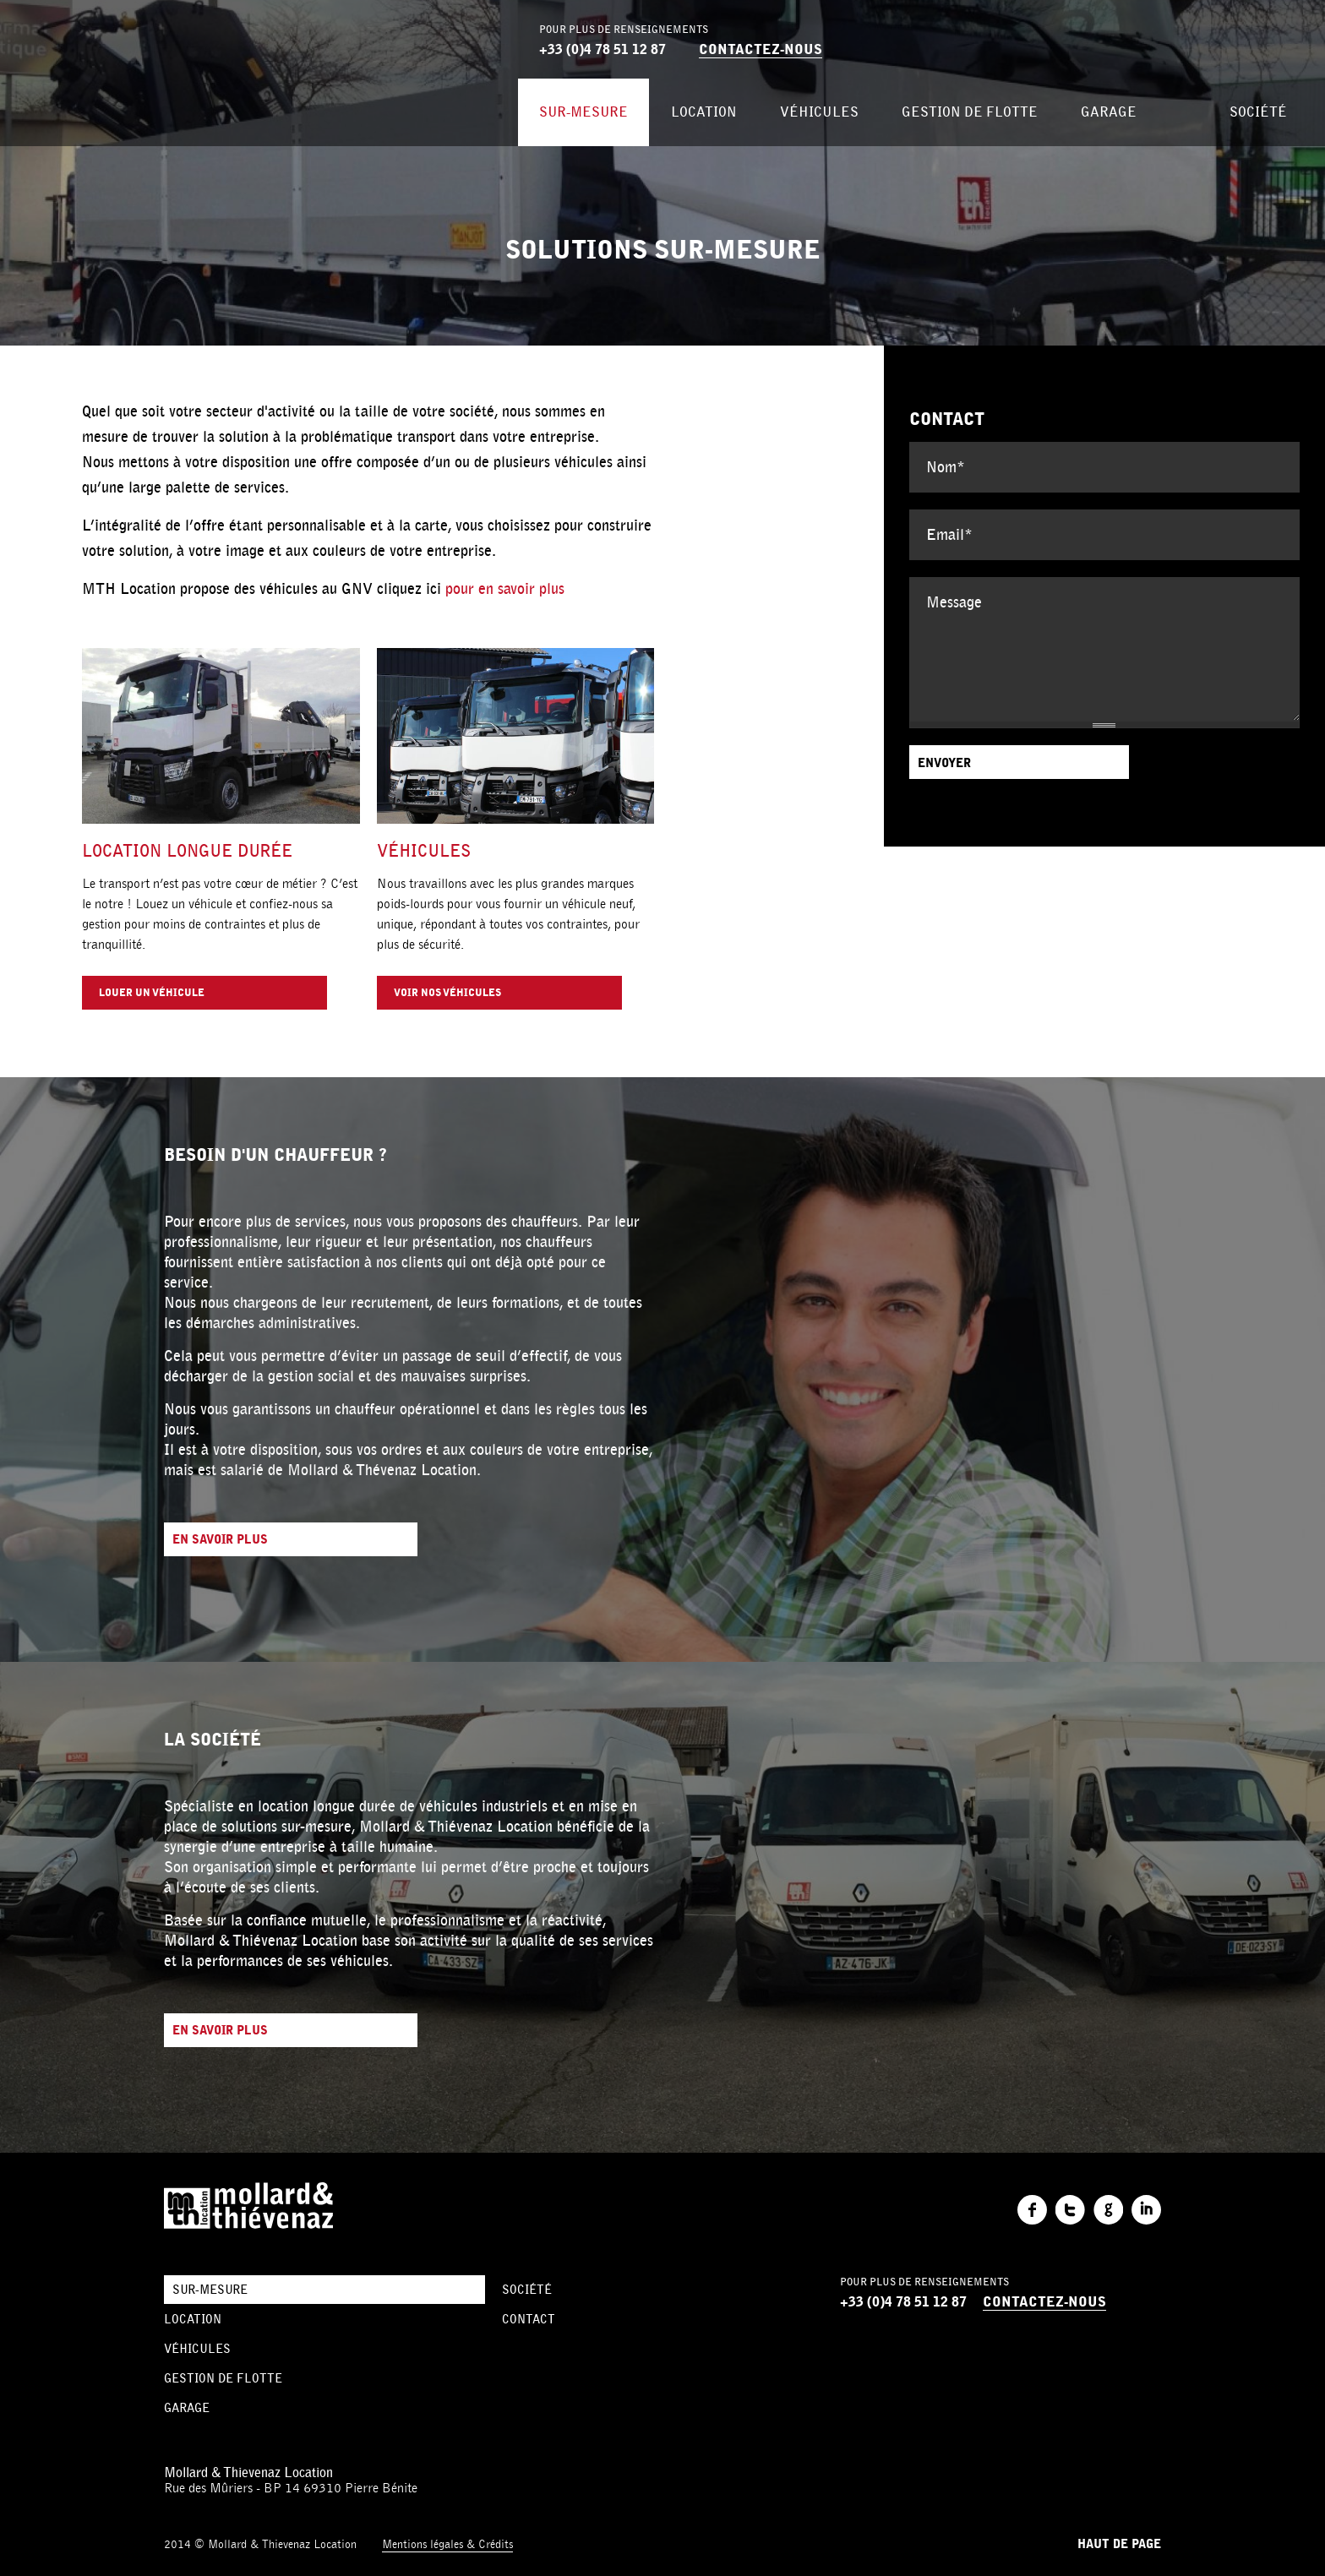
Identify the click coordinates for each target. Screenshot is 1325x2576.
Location (704, 112)
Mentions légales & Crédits (447, 2544)
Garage (1109, 112)
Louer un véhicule (151, 993)
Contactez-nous (760, 49)
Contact (528, 2319)
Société (1258, 112)
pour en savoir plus (504, 589)
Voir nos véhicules (447, 993)
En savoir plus (220, 1540)
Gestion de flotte (970, 112)
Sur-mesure (583, 112)
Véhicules (819, 112)
